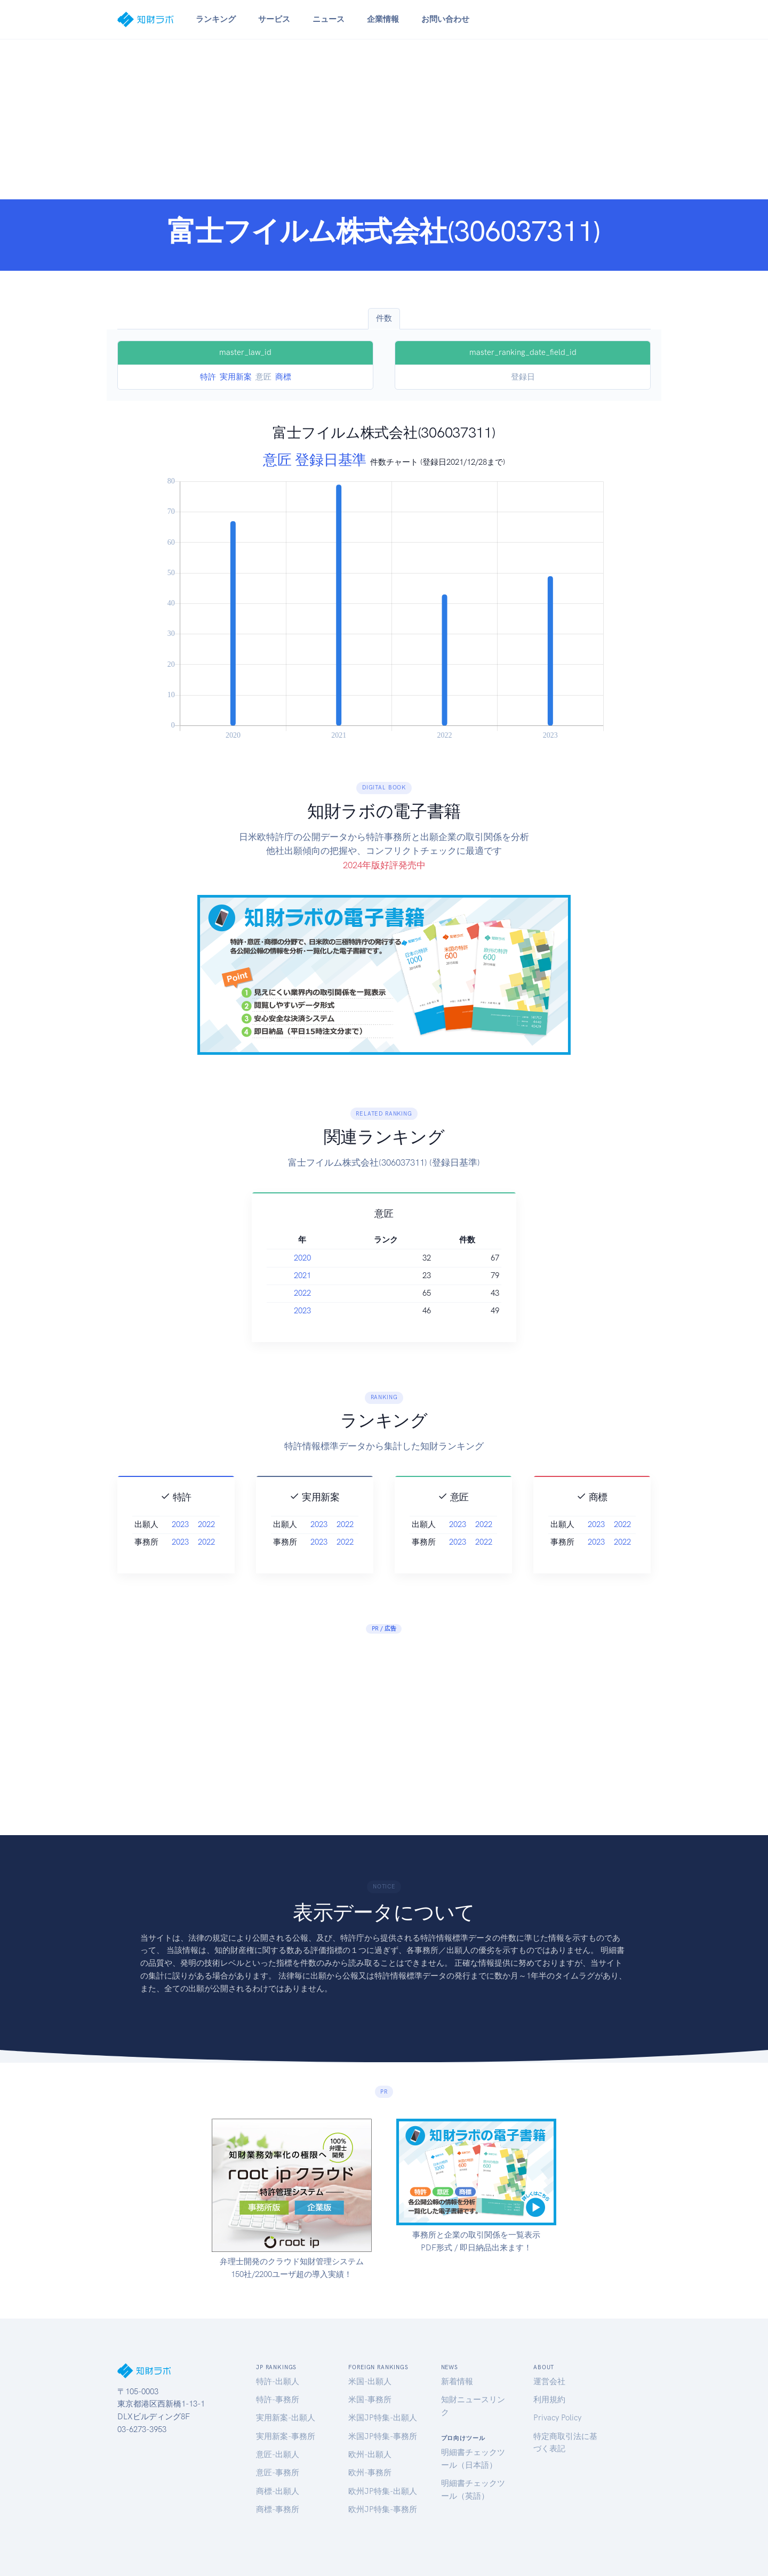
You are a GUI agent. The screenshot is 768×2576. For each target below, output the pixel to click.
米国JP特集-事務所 (382, 2436)
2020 (353, 1258)
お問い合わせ (445, 19)
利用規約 (549, 2399)
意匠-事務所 (277, 2472)
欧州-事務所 (369, 2472)
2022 (353, 1293)
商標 (283, 377)
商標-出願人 (277, 2491)
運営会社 (549, 2381)
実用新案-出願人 (285, 2417)
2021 (353, 1275)
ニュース (329, 19)
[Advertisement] (384, 119)
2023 (353, 1310)
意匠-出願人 (277, 2454)
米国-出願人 (369, 2381)
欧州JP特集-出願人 (382, 2491)
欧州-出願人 (369, 2454)
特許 (208, 377)
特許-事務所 (277, 2399)
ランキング (216, 19)
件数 (384, 318)
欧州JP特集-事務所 (382, 2509)
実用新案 (236, 377)
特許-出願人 (277, 2381)
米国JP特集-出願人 (382, 2417)
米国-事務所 (369, 2399)
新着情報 (457, 2381)
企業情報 (383, 19)
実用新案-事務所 (285, 2436)
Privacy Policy (557, 2417)
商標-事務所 (277, 2509)
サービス (274, 19)
